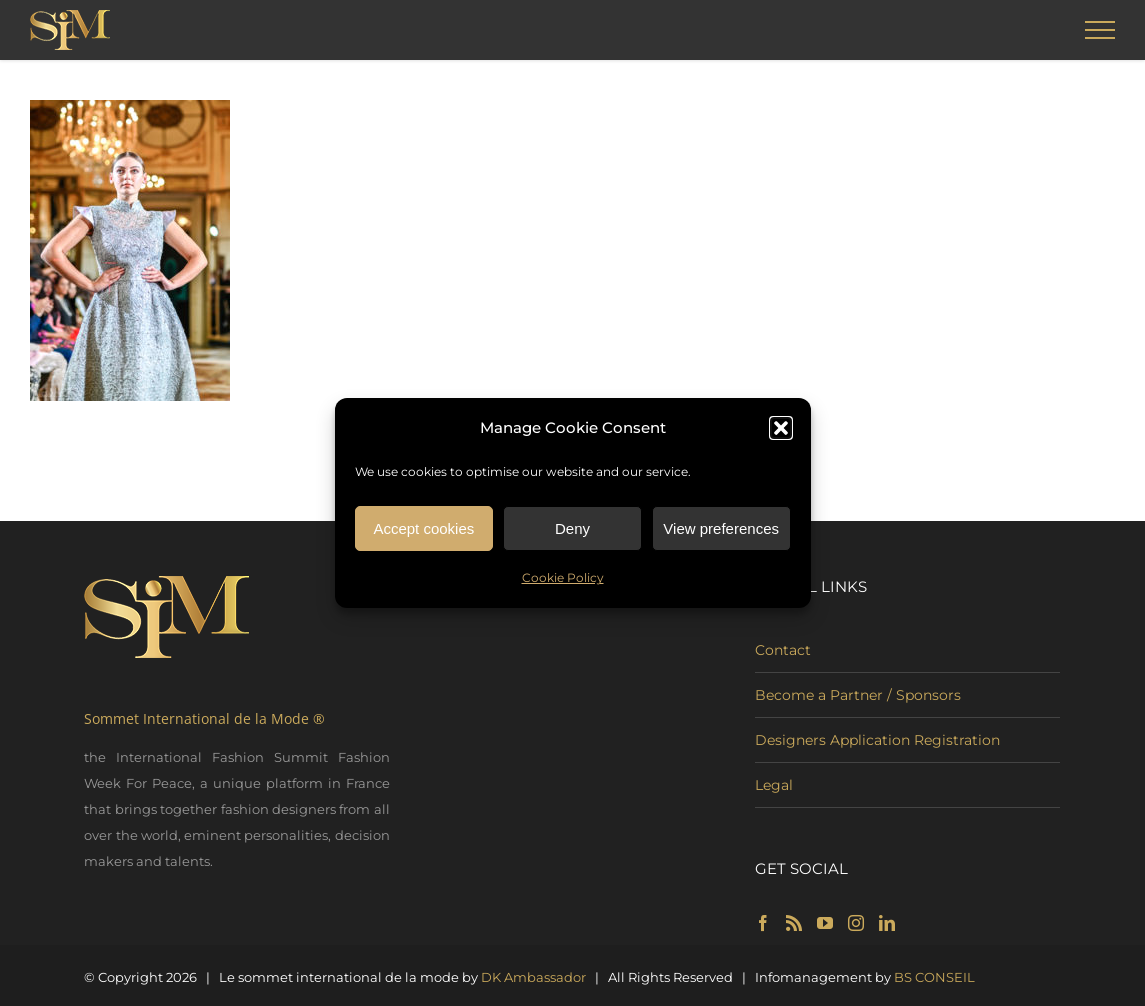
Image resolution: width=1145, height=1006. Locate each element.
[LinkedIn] (887, 923)
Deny (572, 532)
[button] (781, 433)
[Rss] (794, 923)
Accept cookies (423, 532)
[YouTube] (825, 923)
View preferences (721, 532)
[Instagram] (856, 923)
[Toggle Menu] (1100, 30)
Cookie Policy (563, 582)
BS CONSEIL (934, 977)
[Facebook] (763, 923)
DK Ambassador (533, 977)
